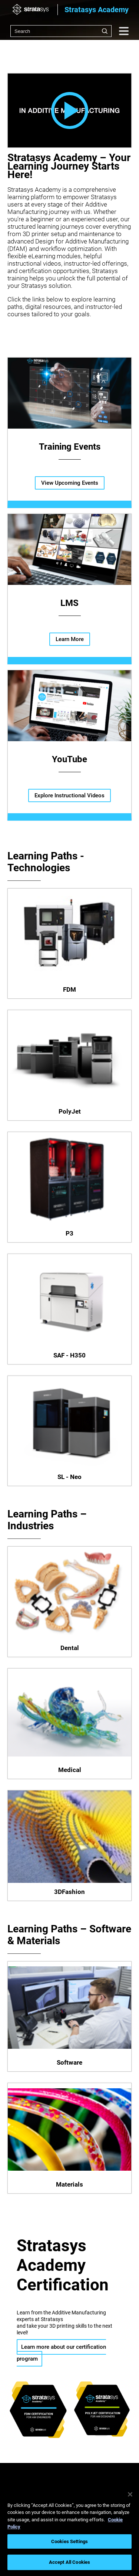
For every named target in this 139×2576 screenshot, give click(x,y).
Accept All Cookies (69, 2562)
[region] (69, 2530)
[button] (69, 110)
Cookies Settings (69, 2541)
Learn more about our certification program (61, 2353)
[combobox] (61, 31)
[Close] (130, 2494)
